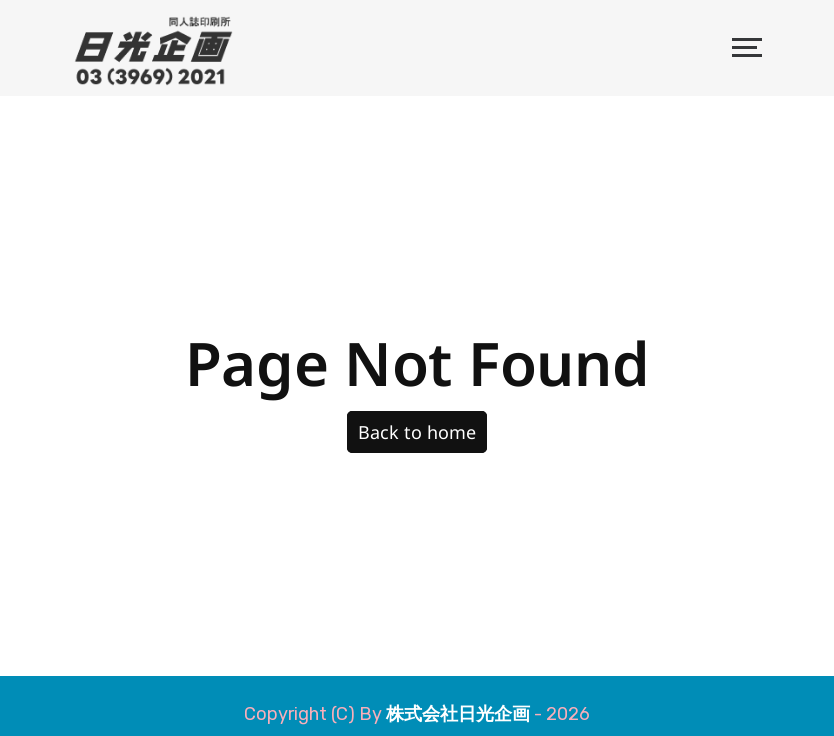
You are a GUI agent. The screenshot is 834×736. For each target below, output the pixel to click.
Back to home (417, 432)
